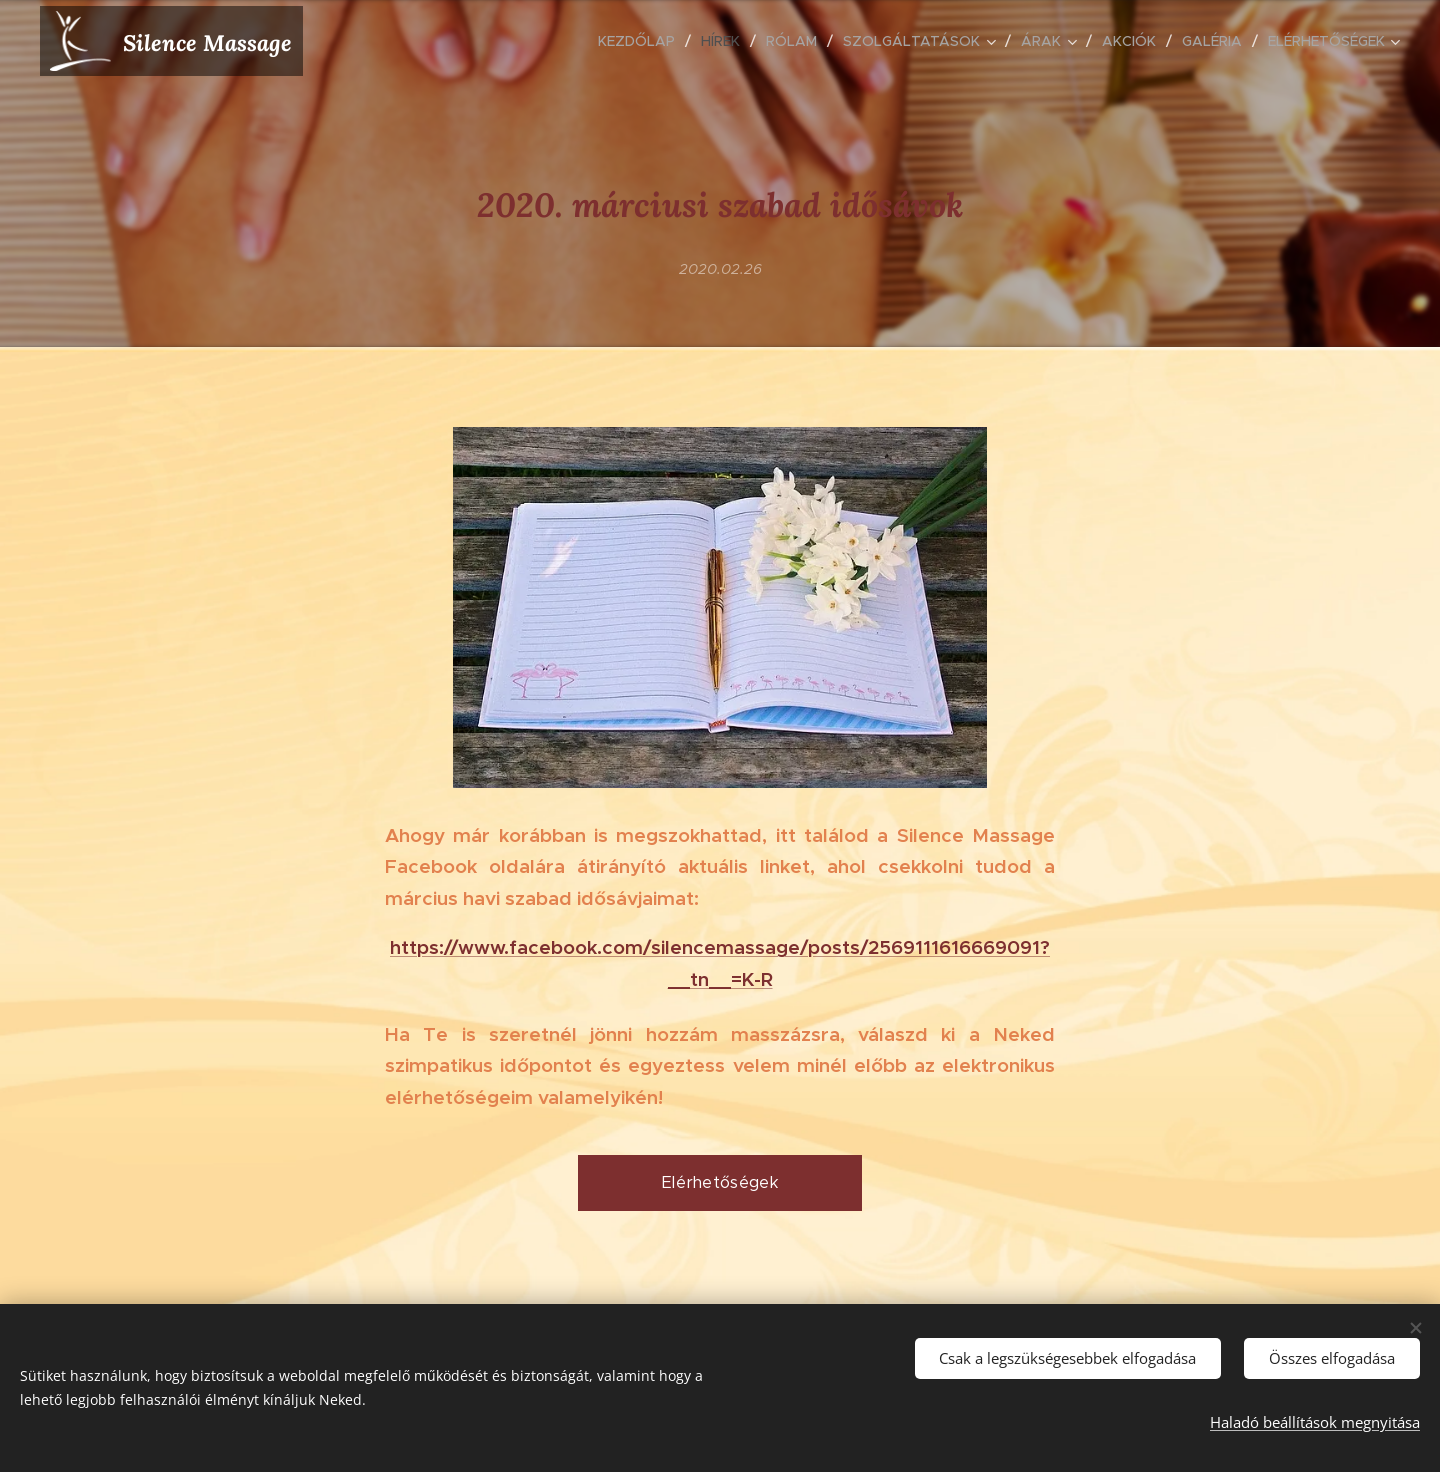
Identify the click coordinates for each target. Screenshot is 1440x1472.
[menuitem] (642, 41)
